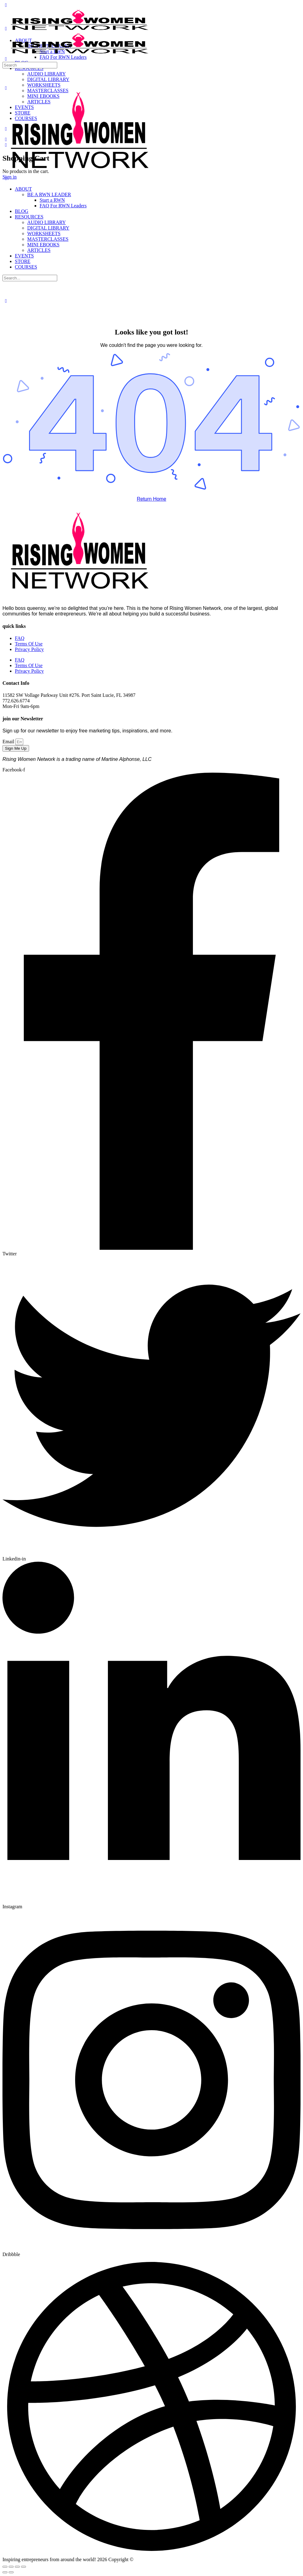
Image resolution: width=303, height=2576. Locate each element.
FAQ (19, 638)
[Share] (17, 2567)
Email (8, 741)
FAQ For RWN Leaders (63, 205)
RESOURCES (29, 216)
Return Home (151, 499)
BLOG (21, 211)
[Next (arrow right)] (11, 2572)
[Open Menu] (5, 28)
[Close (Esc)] (23, 2567)
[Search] (5, 59)
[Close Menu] (5, 178)
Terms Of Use (29, 643)
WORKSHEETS (44, 233)
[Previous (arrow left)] (4, 2572)
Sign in (9, 176)
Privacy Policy (29, 649)
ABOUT (23, 189)
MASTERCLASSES (47, 239)
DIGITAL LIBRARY (48, 228)
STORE (22, 261)
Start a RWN (52, 200)
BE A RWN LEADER (49, 194)
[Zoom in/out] (4, 2567)
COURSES (26, 267)
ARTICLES (38, 250)
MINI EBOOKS (43, 244)
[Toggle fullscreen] (11, 2567)
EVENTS (24, 255)
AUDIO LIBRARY (46, 222)
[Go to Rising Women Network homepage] (79, 29)
